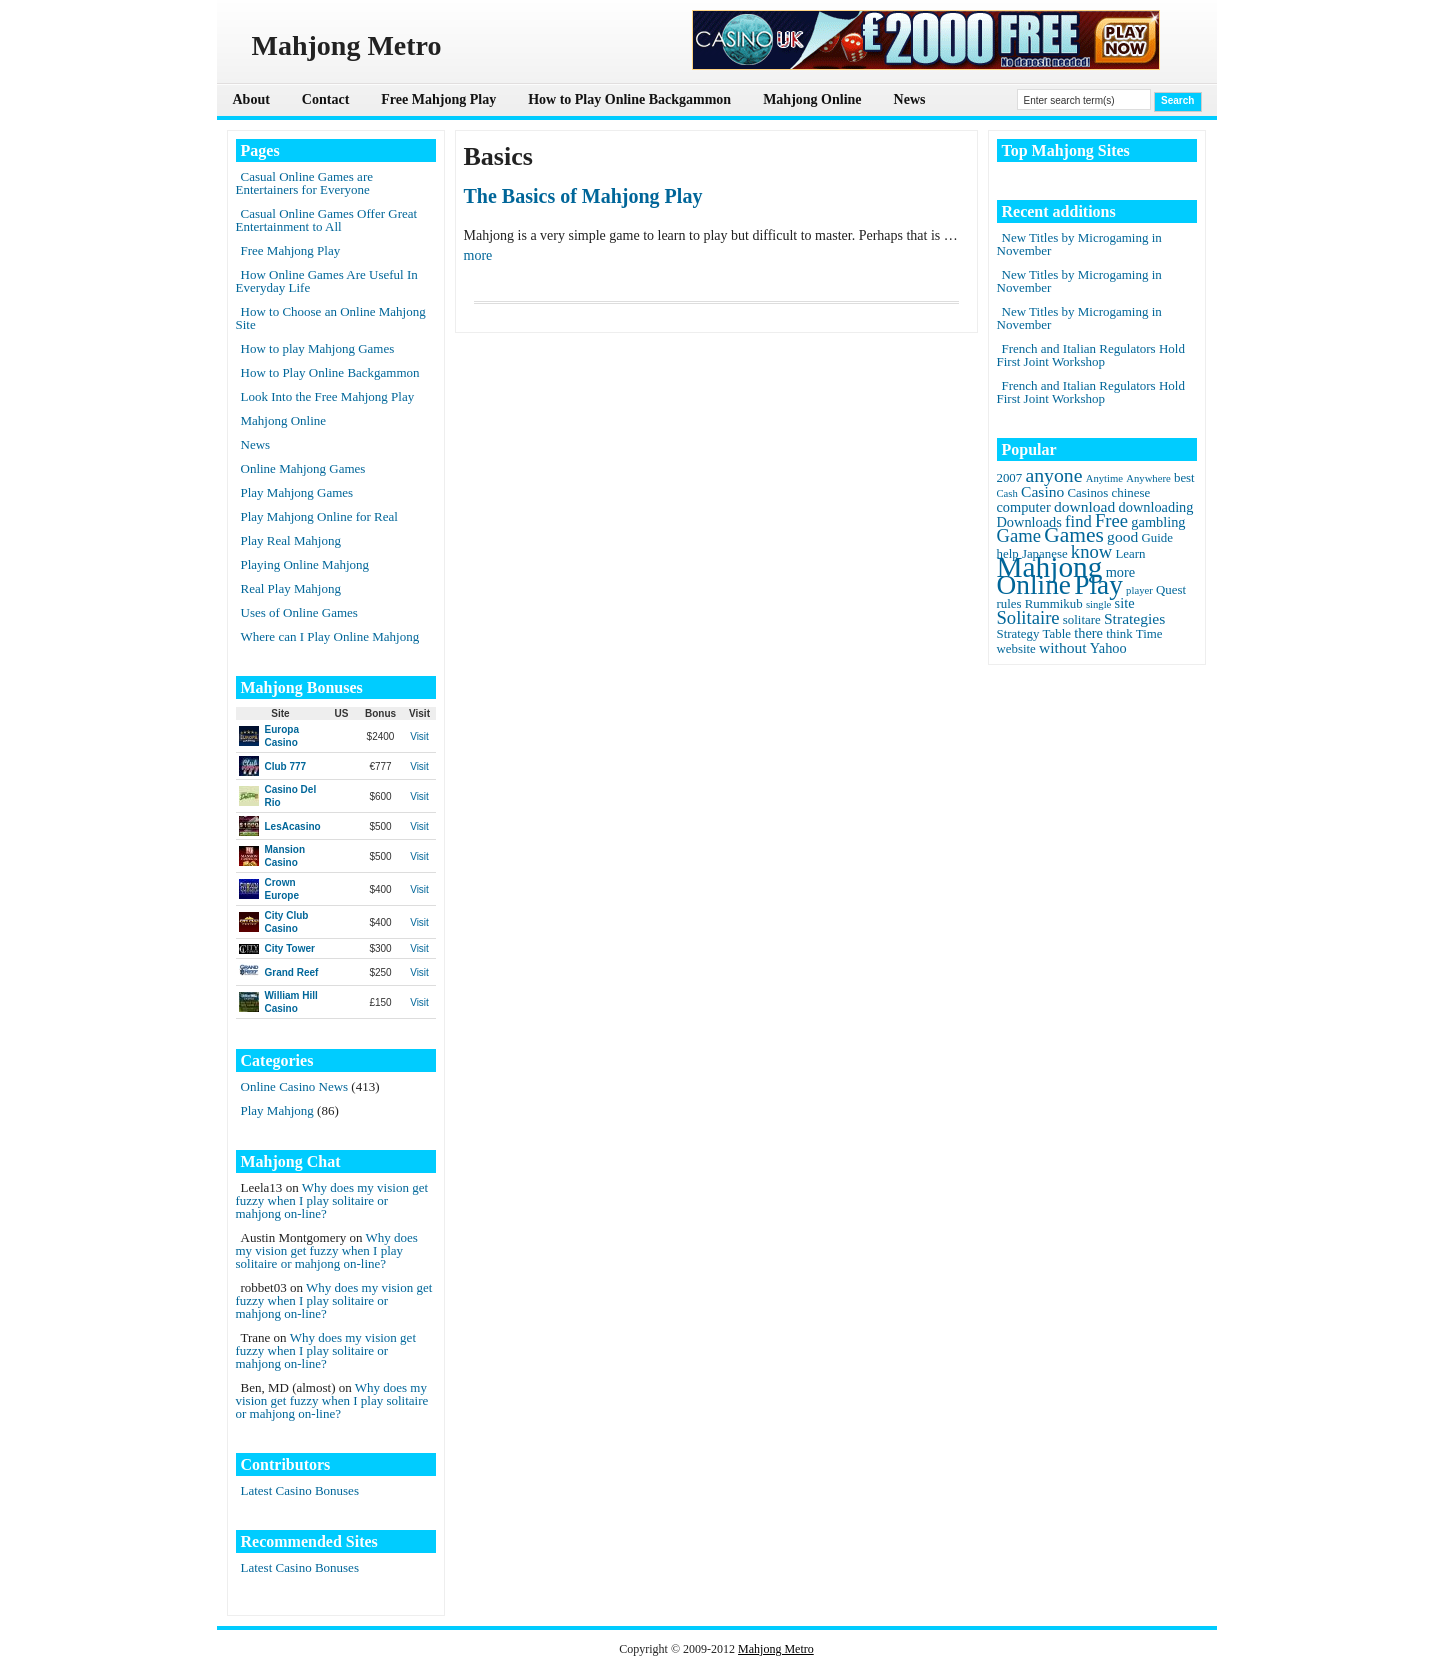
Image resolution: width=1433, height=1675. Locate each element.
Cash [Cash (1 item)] (1007, 493)
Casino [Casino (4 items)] (1042, 491)
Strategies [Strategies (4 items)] (1134, 618)
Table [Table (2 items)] (1057, 634)
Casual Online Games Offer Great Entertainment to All (327, 220)
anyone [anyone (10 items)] (1053, 475)
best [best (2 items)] (1184, 478)
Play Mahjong (277, 1110)
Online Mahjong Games (303, 468)
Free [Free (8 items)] (1111, 520)
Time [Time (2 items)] (1149, 634)
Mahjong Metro (776, 1649)
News (910, 99)
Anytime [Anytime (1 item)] (1104, 478)
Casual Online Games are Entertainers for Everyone (304, 183)
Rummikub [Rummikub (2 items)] (1054, 604)
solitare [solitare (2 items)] (1082, 620)
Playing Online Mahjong (305, 564)
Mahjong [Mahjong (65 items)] (1050, 567)
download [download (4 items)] (1084, 506)
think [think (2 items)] (1119, 634)
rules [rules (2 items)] (1009, 604)
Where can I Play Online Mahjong (330, 636)
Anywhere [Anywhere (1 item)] (1148, 478)
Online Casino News (295, 1086)
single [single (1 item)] (1098, 604)
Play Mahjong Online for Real (319, 516)
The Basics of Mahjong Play (583, 196)
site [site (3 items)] (1125, 603)
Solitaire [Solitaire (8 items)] (1028, 617)
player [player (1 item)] (1139, 590)
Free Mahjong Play (438, 99)
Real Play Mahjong (291, 588)
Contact (325, 99)
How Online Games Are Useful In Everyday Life (327, 281)
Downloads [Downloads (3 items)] (1029, 522)
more (478, 255)
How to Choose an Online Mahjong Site (331, 318)
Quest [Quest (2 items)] (1171, 590)
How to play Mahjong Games (318, 348)
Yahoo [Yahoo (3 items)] (1108, 648)
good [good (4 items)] (1122, 536)
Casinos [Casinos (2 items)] (1088, 493)
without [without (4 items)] (1063, 647)
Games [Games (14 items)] (1074, 535)
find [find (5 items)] (1078, 521)
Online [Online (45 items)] (1034, 585)
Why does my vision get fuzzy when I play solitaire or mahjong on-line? (332, 1200)
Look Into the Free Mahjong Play (328, 396)
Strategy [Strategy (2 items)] (1018, 634)
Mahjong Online (812, 99)
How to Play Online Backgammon (629, 99)
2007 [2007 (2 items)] (1010, 478)
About (251, 99)
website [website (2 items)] (1016, 649)
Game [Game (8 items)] (1019, 535)
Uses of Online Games (299, 612)
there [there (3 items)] (1088, 633)
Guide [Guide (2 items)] (1156, 538)
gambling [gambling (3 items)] (1158, 522)
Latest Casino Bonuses (300, 1490)
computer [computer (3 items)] (1024, 507)
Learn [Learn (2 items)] (1130, 554)
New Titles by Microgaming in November (1079, 244)
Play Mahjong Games (297, 492)
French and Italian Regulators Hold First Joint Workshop (1091, 355)
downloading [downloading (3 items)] (1156, 507)
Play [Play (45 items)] (1098, 585)
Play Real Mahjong (291, 540)
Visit (419, 736)
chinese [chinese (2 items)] (1131, 493)
